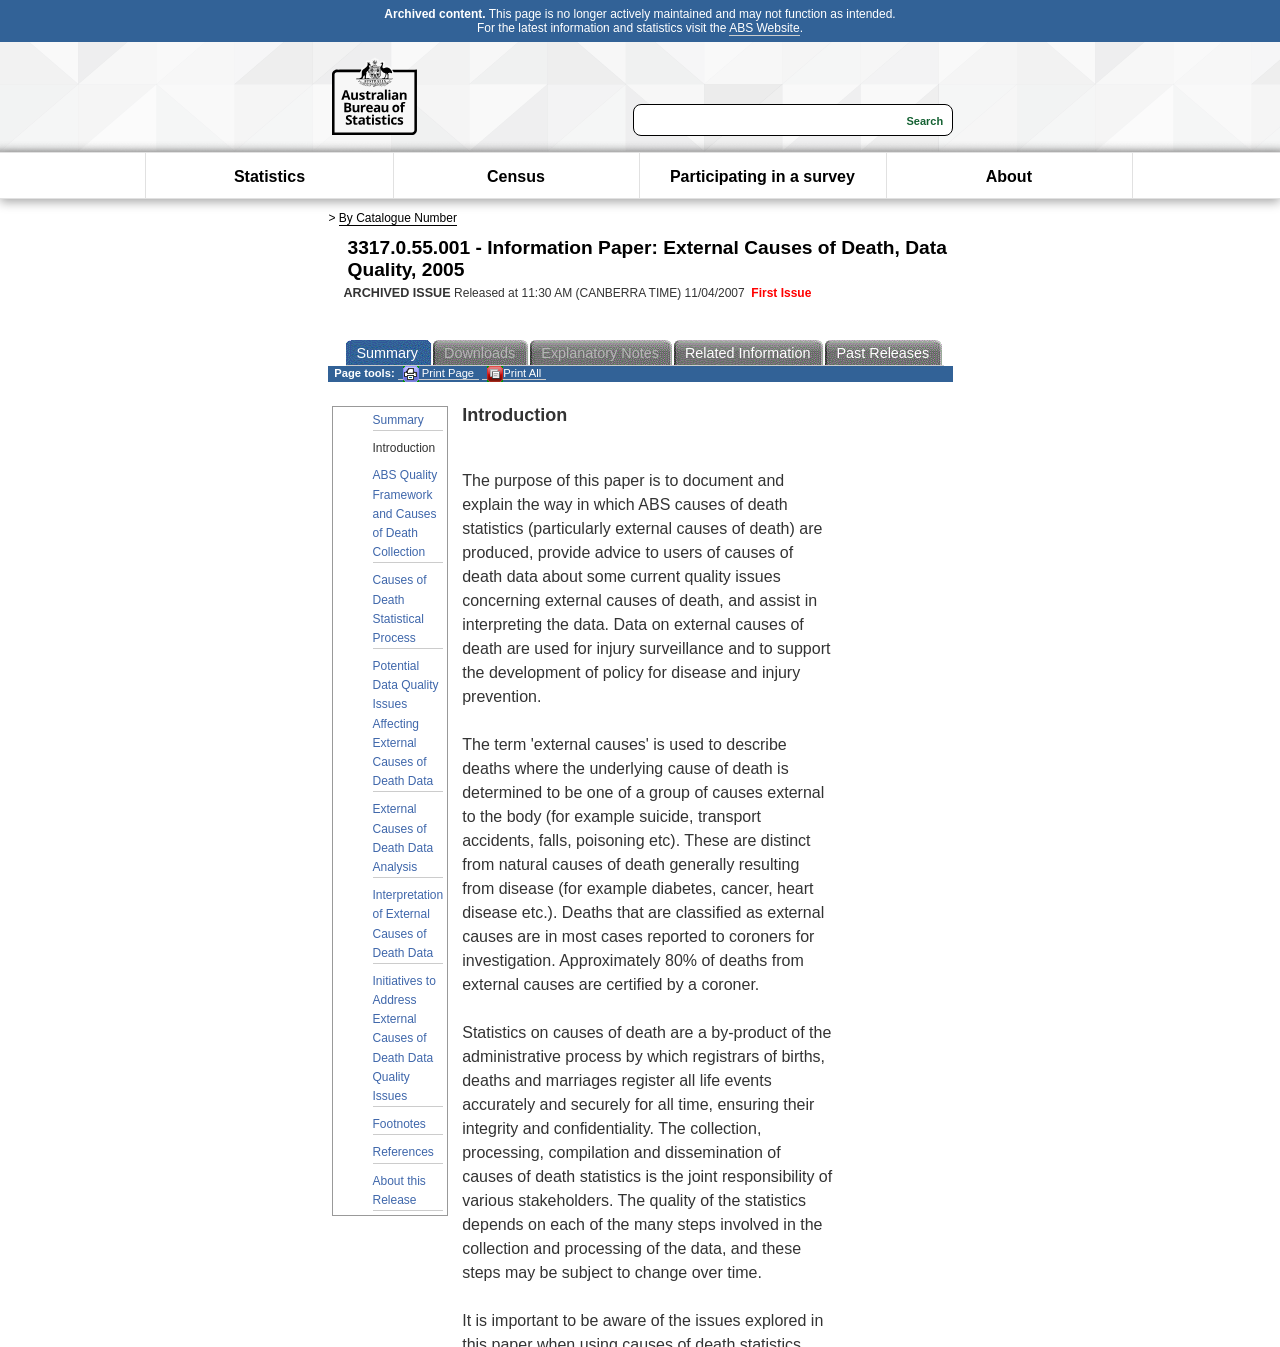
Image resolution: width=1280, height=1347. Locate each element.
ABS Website (764, 28)
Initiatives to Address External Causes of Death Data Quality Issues (404, 1038)
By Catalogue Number (398, 218)
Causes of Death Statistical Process (400, 609)
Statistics (269, 176)
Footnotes (399, 1124)
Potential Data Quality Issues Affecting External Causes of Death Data (406, 723)
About (1009, 176)
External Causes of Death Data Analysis (403, 838)
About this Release (399, 1190)
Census (516, 176)
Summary (398, 420)
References (403, 1152)
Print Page (438, 373)
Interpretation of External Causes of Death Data (408, 924)
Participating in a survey (762, 176)
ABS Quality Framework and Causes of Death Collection (405, 513)
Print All (514, 373)
